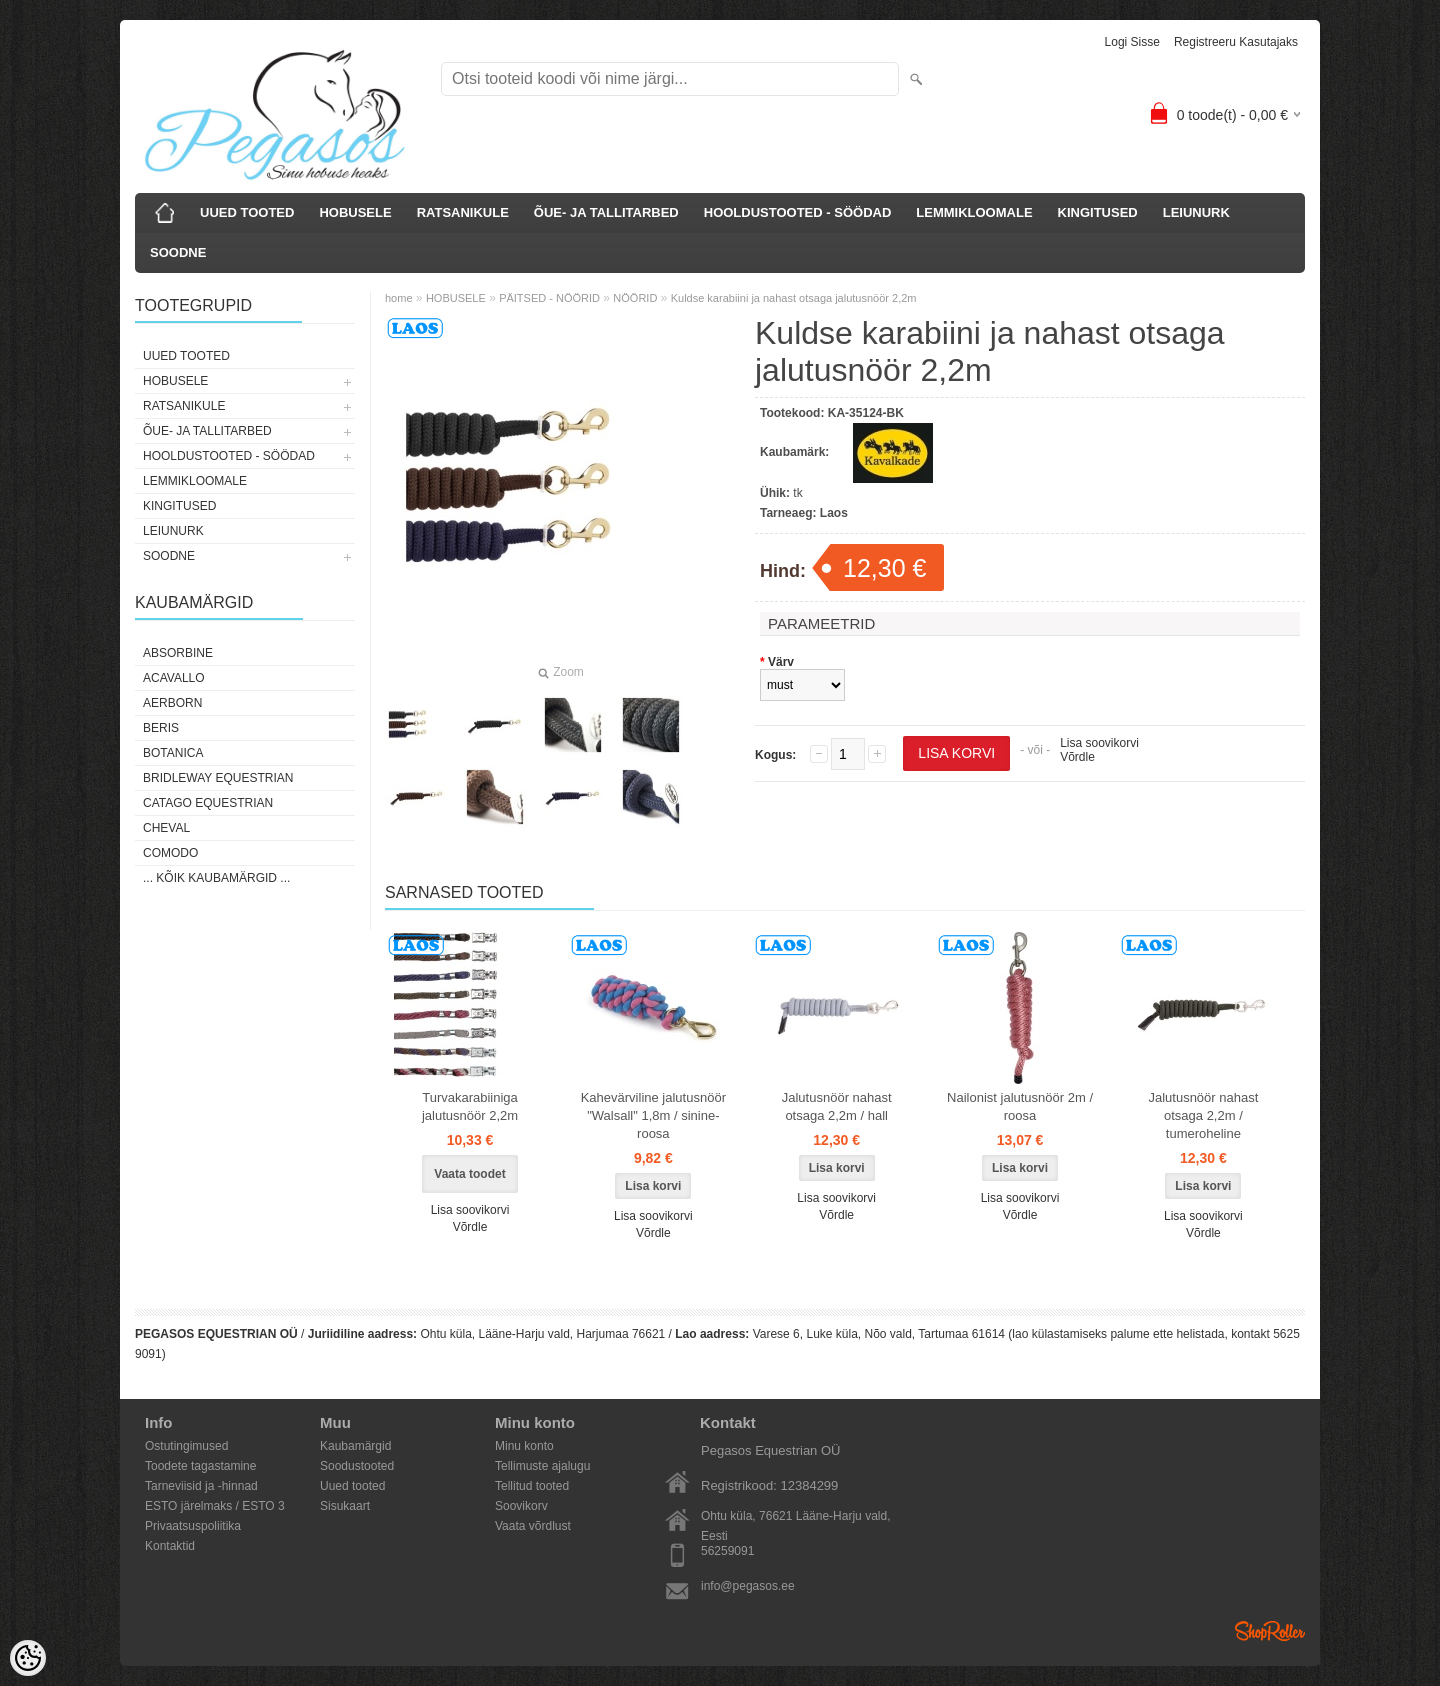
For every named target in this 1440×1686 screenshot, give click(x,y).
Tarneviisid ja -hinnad (201, 1486)
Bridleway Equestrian (218, 778)
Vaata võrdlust (533, 1526)
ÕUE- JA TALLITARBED (606, 212)
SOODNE (178, 252)
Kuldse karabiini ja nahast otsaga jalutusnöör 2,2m (794, 298)
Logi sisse (1132, 42)
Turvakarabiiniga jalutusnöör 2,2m (470, 1106)
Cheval (166, 828)
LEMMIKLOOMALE (974, 212)
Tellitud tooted (532, 1486)
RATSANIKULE (463, 212)
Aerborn (172, 703)
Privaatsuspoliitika (193, 1526)
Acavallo (174, 678)
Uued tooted (352, 1486)
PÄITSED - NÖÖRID (549, 298)
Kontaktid (170, 1546)
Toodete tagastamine (200, 1466)
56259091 (727, 1551)
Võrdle (1077, 757)
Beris (161, 728)
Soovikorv (521, 1506)
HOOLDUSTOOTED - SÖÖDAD (798, 212)
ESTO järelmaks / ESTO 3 (215, 1506)
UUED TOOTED (247, 212)
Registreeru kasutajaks (1236, 42)
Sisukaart (345, 1506)
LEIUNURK (1196, 212)
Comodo (170, 853)
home (399, 298)
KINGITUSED (1098, 212)
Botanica (173, 753)
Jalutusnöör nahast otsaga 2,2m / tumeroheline (1203, 1115)
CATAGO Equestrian (208, 803)
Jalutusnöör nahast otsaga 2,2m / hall (837, 1106)
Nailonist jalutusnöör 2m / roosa (1020, 1106)
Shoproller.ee (1270, 1631)
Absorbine (178, 653)
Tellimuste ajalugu (542, 1466)
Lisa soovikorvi (1099, 743)
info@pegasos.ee (748, 1586)
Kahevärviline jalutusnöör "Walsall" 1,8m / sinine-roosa (653, 1115)
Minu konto (524, 1446)
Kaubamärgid (355, 1446)
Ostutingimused (186, 1446)
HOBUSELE (355, 212)
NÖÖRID (635, 298)
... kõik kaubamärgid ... (216, 878)
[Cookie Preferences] (28, 1658)
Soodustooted (357, 1466)
